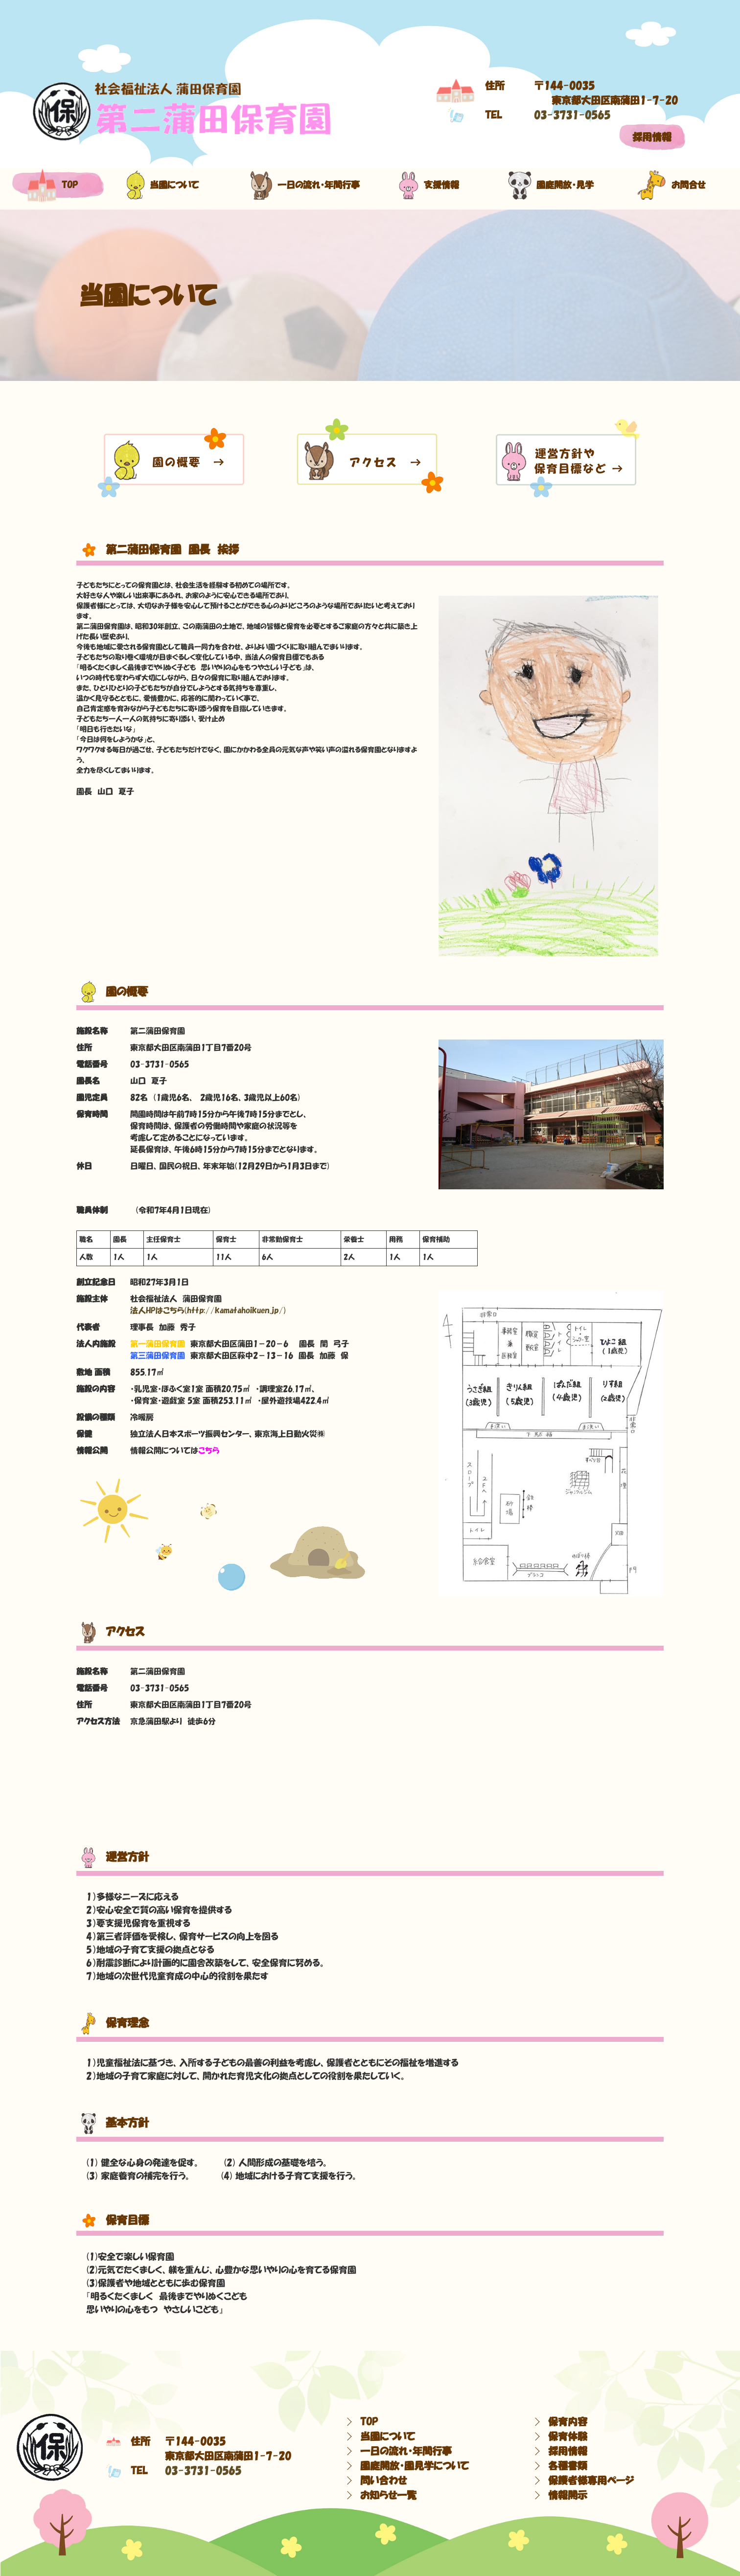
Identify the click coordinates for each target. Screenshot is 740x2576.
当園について (162, 185)
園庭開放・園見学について (414, 2466)
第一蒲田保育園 (157, 1343)
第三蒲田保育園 (157, 1355)
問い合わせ (383, 2480)
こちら (208, 1450)
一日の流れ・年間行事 (301, 185)
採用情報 (651, 137)
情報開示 (567, 2495)
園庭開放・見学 (550, 185)
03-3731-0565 (572, 115)
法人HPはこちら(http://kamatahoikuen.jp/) (208, 1310)
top (52, 185)
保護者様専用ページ (591, 2480)
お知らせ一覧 (388, 2495)
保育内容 (567, 2422)
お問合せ (671, 185)
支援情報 (428, 185)
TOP (369, 2422)
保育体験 (567, 2436)
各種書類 (567, 2466)
